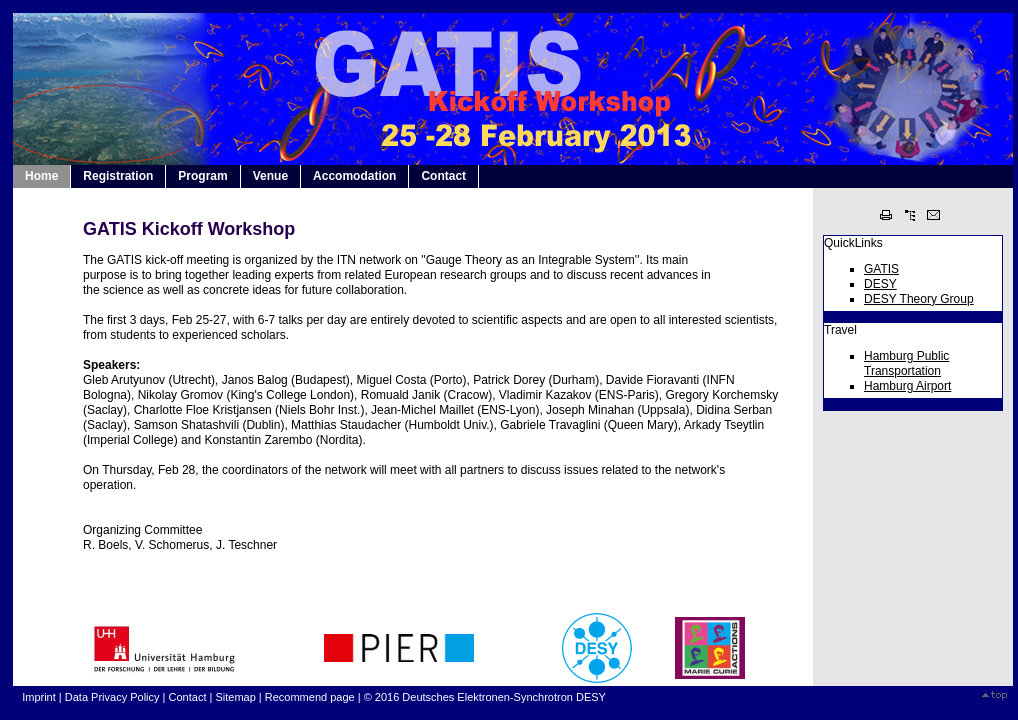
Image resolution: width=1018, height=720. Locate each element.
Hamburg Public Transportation (906, 363)
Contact (443, 176)
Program (202, 176)
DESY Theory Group (919, 299)
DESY (880, 284)
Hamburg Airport (907, 386)
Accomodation (354, 176)
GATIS (881, 269)
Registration (118, 176)
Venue (270, 176)
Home (41, 176)
